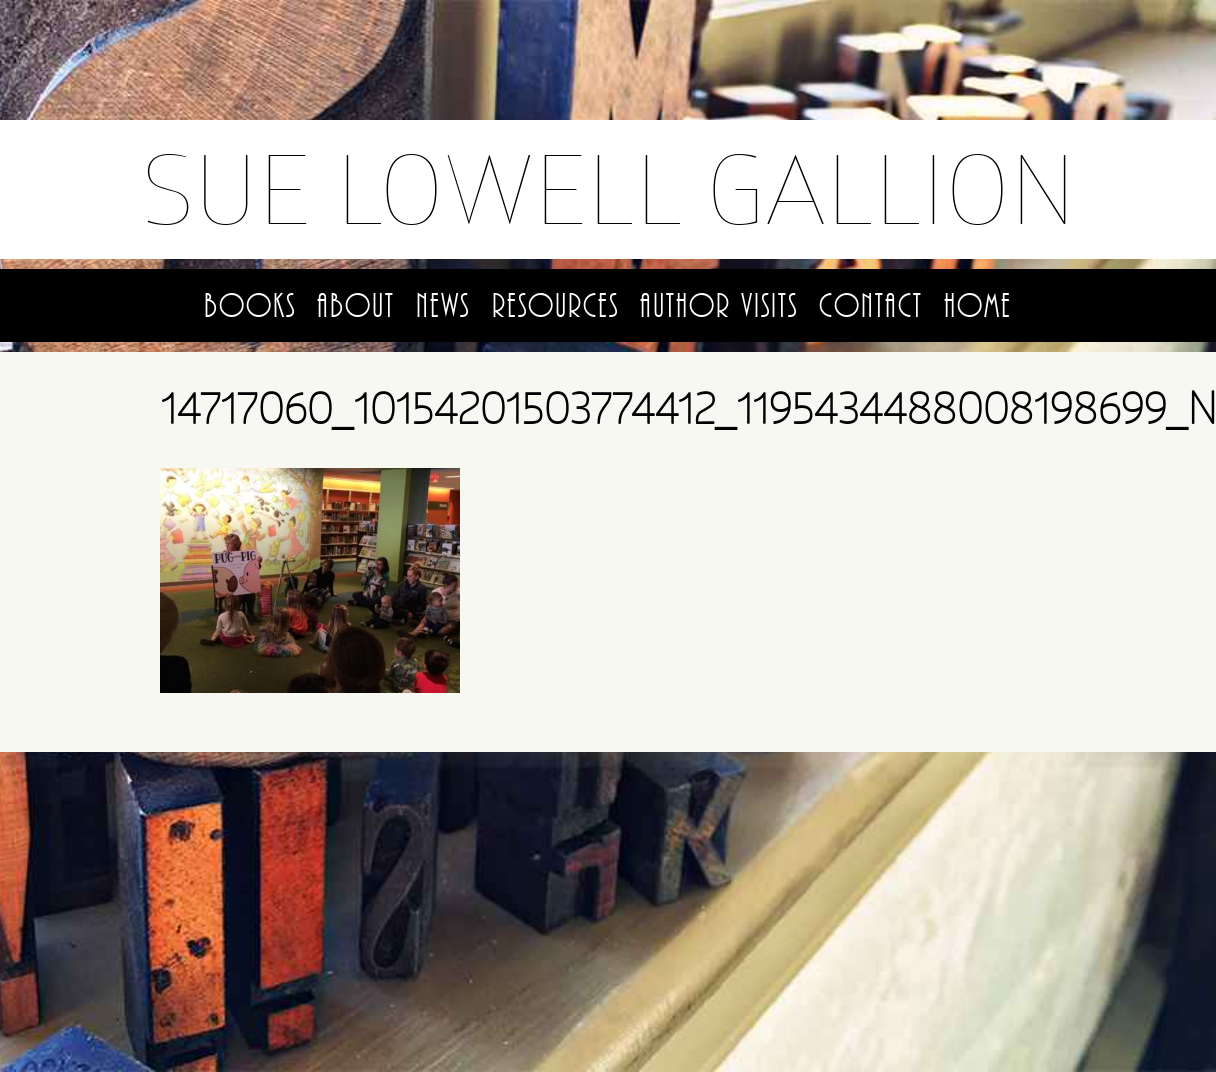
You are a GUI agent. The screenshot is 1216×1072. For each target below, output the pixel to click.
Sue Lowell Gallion (608, 188)
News (443, 306)
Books (250, 306)
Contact (871, 306)
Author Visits (719, 306)
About (356, 306)
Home (978, 306)
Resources (555, 306)
